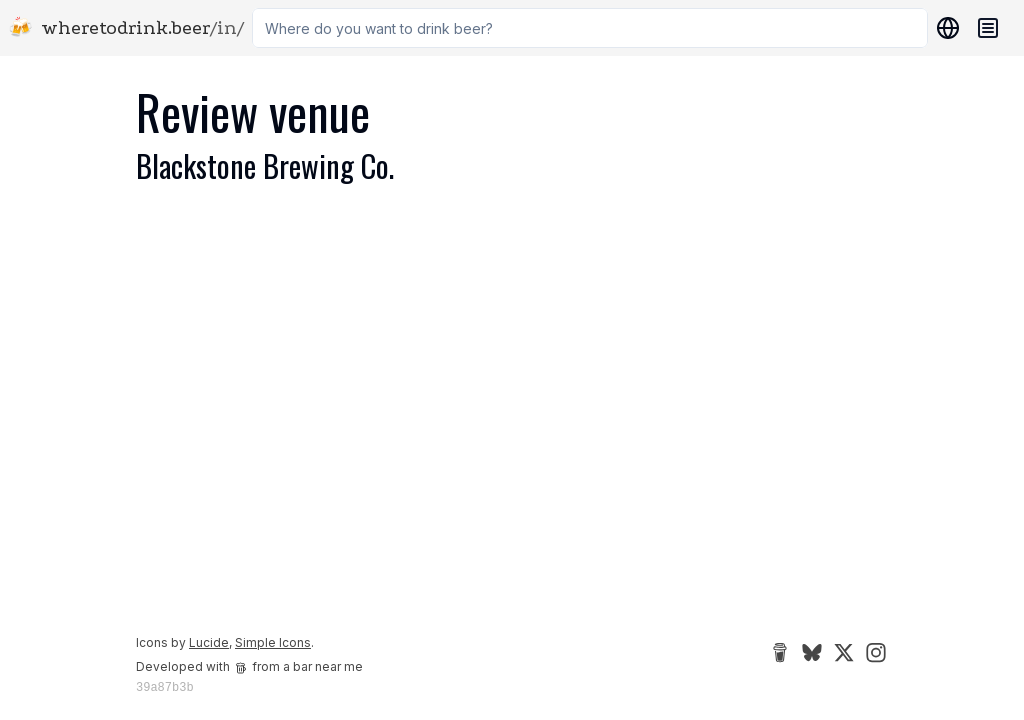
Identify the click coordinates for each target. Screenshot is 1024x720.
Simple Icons (273, 642)
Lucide (209, 642)
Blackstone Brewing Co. (265, 165)
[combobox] (590, 28)
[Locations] (944, 28)
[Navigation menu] (988, 28)
